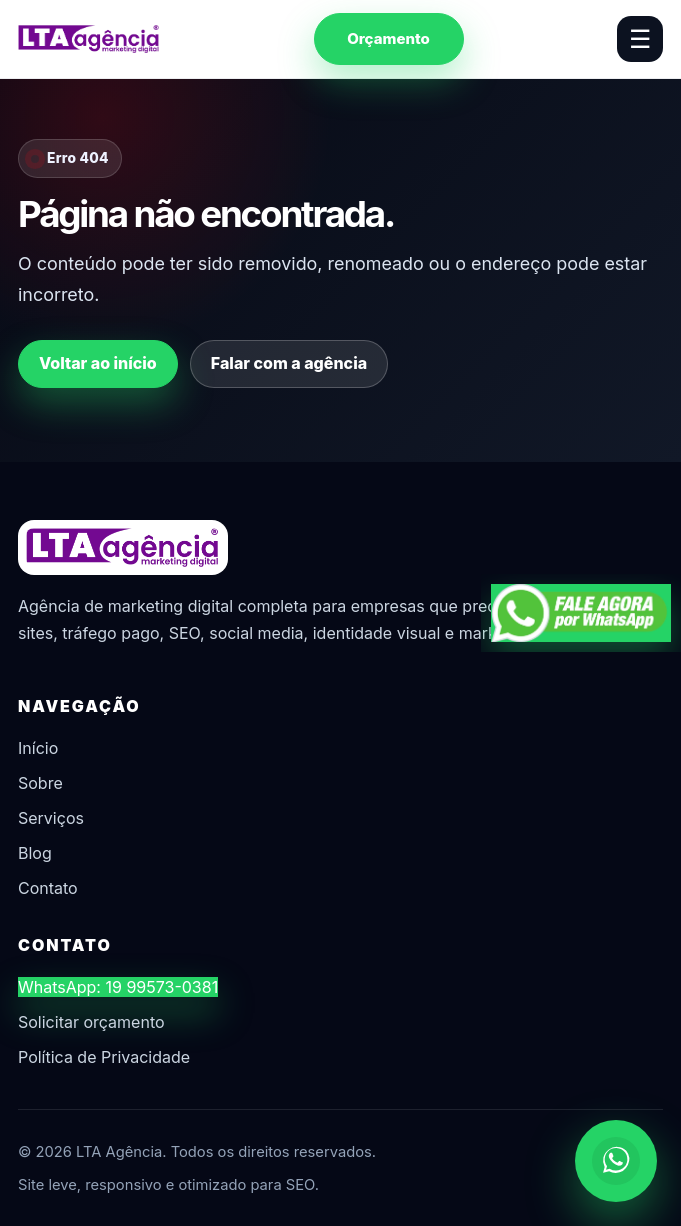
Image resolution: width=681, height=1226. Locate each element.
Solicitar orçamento (91, 1022)
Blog (35, 853)
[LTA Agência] (89, 39)
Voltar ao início (98, 363)
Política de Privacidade (104, 1057)
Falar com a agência (289, 363)
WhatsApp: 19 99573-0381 (118, 987)
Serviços (51, 818)
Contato (48, 888)
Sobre (40, 783)
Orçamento (388, 38)
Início (38, 748)
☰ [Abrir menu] (640, 39)
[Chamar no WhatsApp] (616, 1161)
